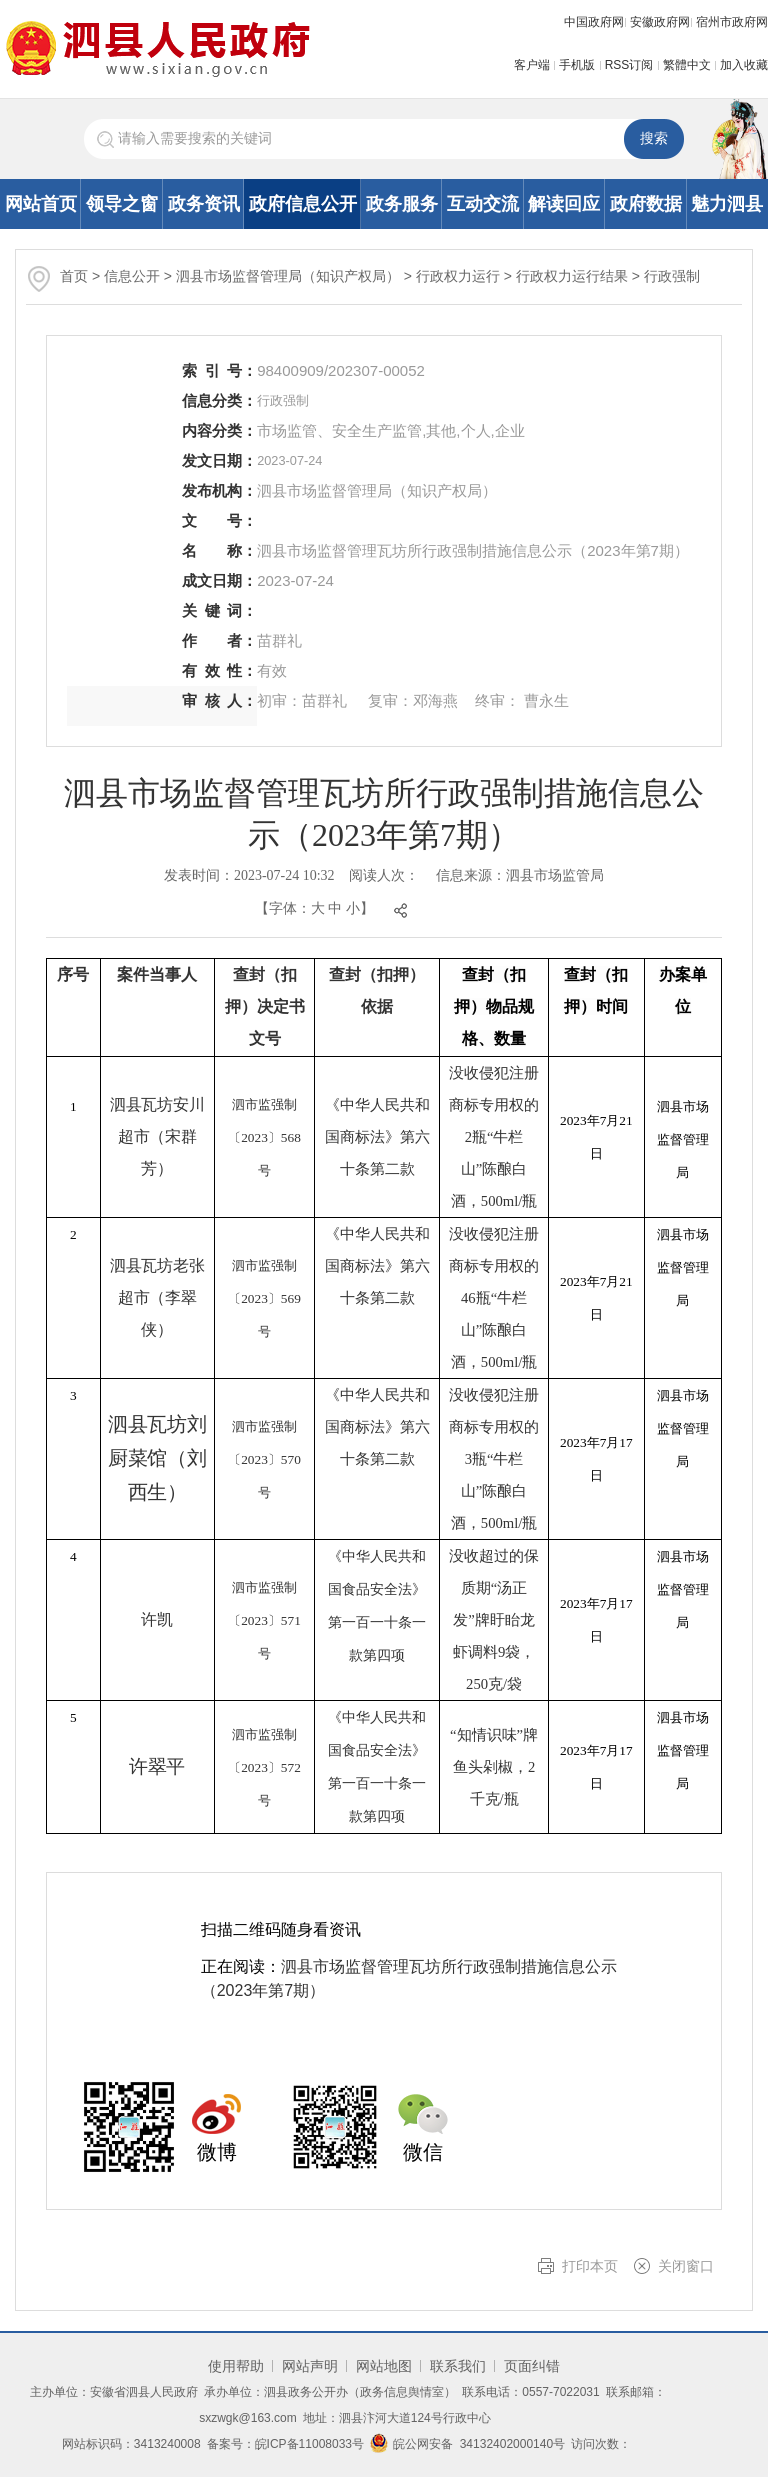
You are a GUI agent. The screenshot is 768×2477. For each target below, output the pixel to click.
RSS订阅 (629, 65)
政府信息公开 (303, 204)
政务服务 (402, 204)
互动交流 (483, 204)
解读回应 (564, 204)
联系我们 (458, 2366)
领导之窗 (122, 204)
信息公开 (132, 276)
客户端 (532, 65)
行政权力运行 (460, 276)
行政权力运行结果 (574, 276)
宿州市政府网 (732, 22)
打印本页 (590, 2266)
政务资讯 (204, 204)
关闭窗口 (686, 2266)
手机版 (577, 65)
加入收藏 (744, 65)
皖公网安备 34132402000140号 (467, 2444)
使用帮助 (236, 2366)
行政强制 (672, 276)
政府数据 (646, 204)
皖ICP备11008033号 (309, 2444)
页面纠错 (532, 2366)
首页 (74, 276)
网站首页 (41, 204)
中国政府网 (594, 22)
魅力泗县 (727, 204)
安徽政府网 (660, 22)
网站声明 (310, 2366)
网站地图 (384, 2366)
